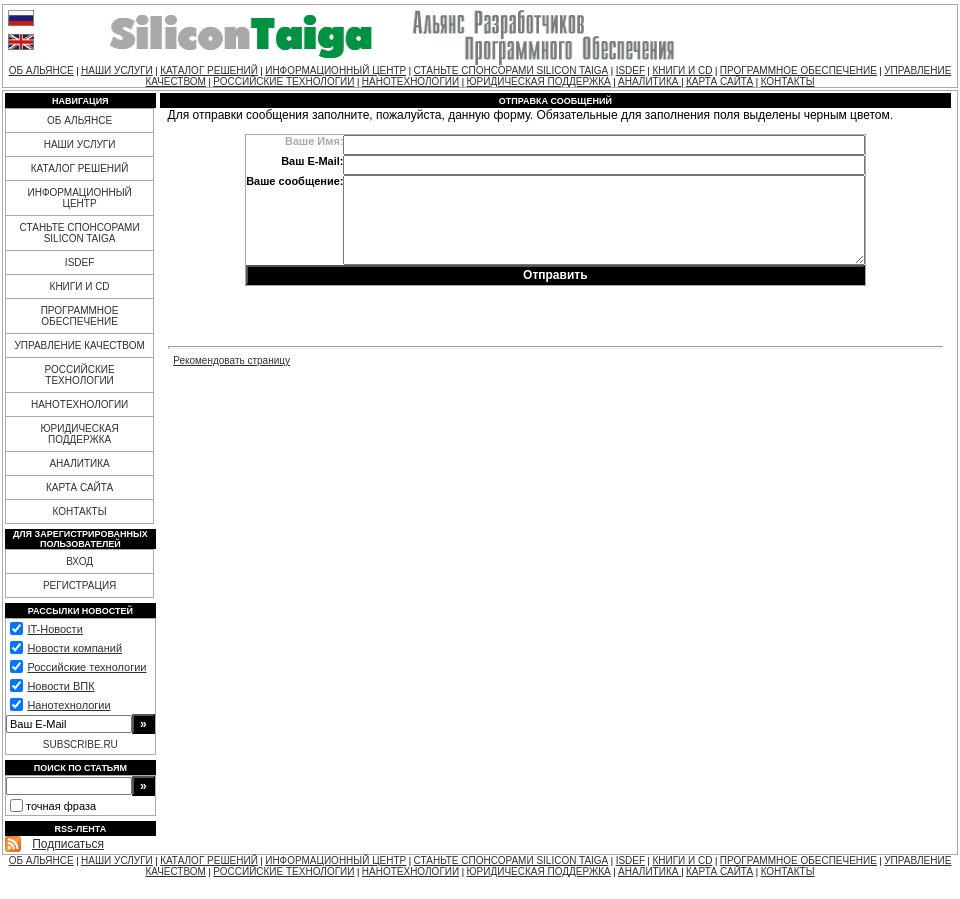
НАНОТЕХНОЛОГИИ (410, 81)
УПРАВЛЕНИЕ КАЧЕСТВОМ (79, 345)
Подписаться (68, 844)
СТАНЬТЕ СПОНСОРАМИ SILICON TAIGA (511, 70)
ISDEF (630, 70)
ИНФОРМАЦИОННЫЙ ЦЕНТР (335, 70)
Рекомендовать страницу (231, 360)
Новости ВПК (60, 686)
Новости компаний (74, 648)
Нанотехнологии (68, 705)
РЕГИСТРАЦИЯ (79, 585)
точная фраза (61, 806)
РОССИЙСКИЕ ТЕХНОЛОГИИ (283, 81)
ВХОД (79, 561)
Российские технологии (86, 667)
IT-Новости (54, 629)
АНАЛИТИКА (649, 81)
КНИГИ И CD (682, 70)
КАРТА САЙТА (719, 81)
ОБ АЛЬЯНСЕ (41, 70)
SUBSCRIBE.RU (80, 744)
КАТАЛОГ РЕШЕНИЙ (209, 70)
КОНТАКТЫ (788, 81)
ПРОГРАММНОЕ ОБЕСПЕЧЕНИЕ (798, 70)
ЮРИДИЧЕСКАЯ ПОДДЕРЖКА (539, 81)
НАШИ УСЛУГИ (117, 70)
